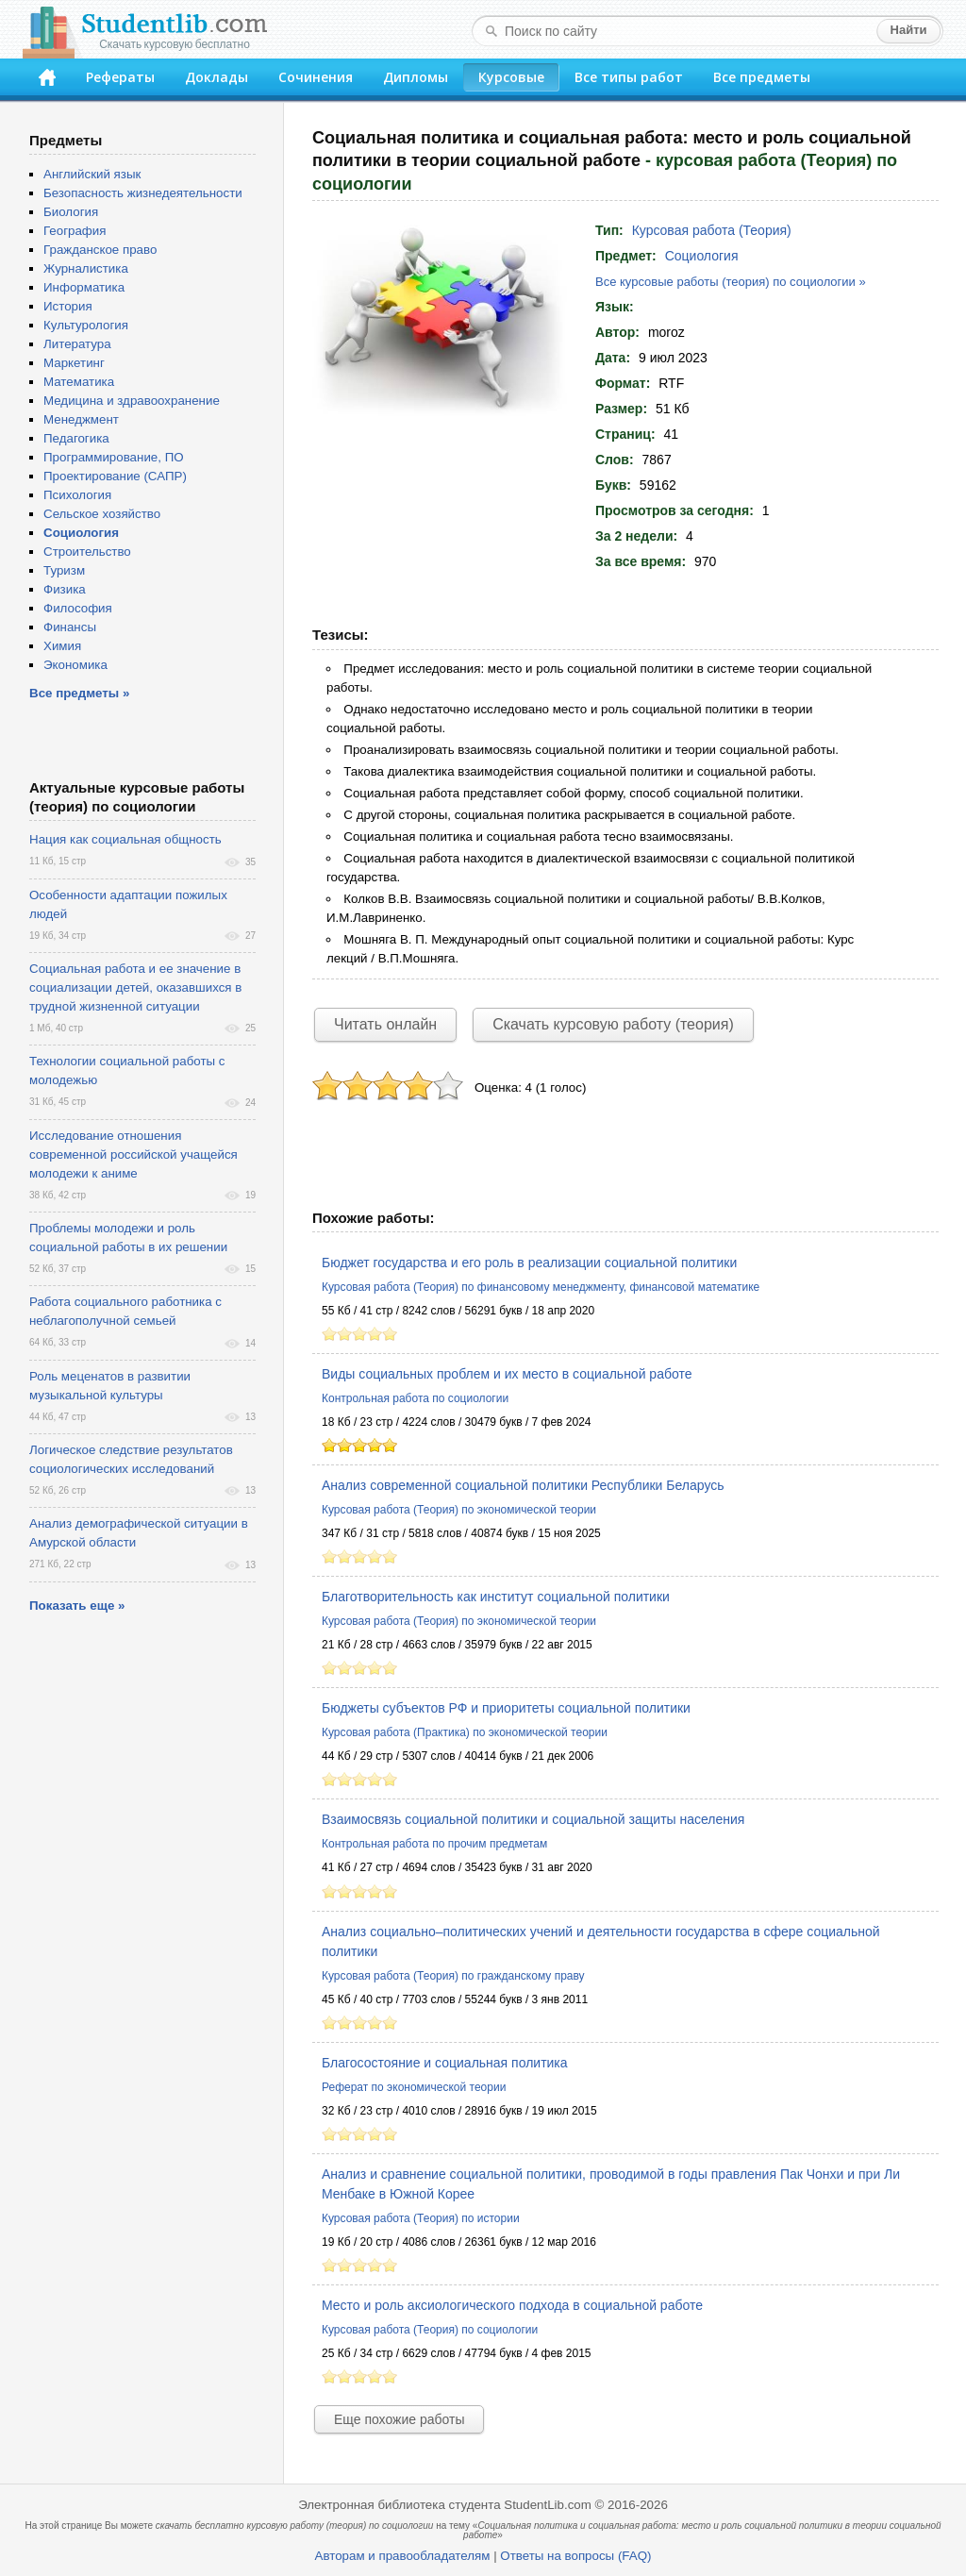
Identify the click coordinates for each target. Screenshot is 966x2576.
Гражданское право (100, 250)
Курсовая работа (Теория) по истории (421, 2218)
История (67, 306)
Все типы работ (629, 77)
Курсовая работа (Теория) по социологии (430, 2329)
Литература (77, 344)
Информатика (84, 287)
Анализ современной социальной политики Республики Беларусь (523, 1485)
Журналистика (85, 268)
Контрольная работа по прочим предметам (434, 1843)
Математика (78, 382)
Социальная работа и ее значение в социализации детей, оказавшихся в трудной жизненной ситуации (135, 987)
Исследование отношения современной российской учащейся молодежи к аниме (133, 1154)
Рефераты (120, 77)
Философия (77, 608)
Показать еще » (77, 1605)
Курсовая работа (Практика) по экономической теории (465, 1732)
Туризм (64, 570)
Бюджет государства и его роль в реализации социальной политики (529, 1262)
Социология (702, 255)
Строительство (87, 551)
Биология (70, 212)
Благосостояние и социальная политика (445, 2062)
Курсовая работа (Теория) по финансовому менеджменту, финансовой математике (540, 1287)
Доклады (216, 77)
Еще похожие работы (399, 2419)
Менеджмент (81, 419)
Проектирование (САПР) (115, 476)
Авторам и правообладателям (403, 2556)
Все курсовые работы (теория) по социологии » (730, 282)
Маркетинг (74, 363)
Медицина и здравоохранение (131, 400)
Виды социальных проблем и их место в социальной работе (506, 1373)
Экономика (75, 665)
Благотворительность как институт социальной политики (496, 1596)
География (74, 231)
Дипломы (415, 77)
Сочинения (315, 77)
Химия (62, 646)
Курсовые (511, 77)
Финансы (69, 627)
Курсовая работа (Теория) (711, 230)
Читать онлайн (385, 1024)
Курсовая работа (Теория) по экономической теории (459, 1509)
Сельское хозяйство (101, 514)
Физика (64, 589)
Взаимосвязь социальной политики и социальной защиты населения (533, 1819)
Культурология (85, 325)
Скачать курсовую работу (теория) (613, 1024)
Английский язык (92, 174)
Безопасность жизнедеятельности (142, 193)
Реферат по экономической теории (414, 2087)
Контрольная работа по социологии (415, 1398)
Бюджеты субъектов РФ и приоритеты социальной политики (506, 1707)
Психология (77, 495)
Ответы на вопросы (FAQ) (575, 2556)
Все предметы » (79, 693)
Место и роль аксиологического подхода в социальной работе (512, 2305)
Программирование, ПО (113, 457)
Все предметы (761, 77)
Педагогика (76, 438)
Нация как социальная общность (125, 839)
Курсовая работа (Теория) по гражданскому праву (453, 1975)
